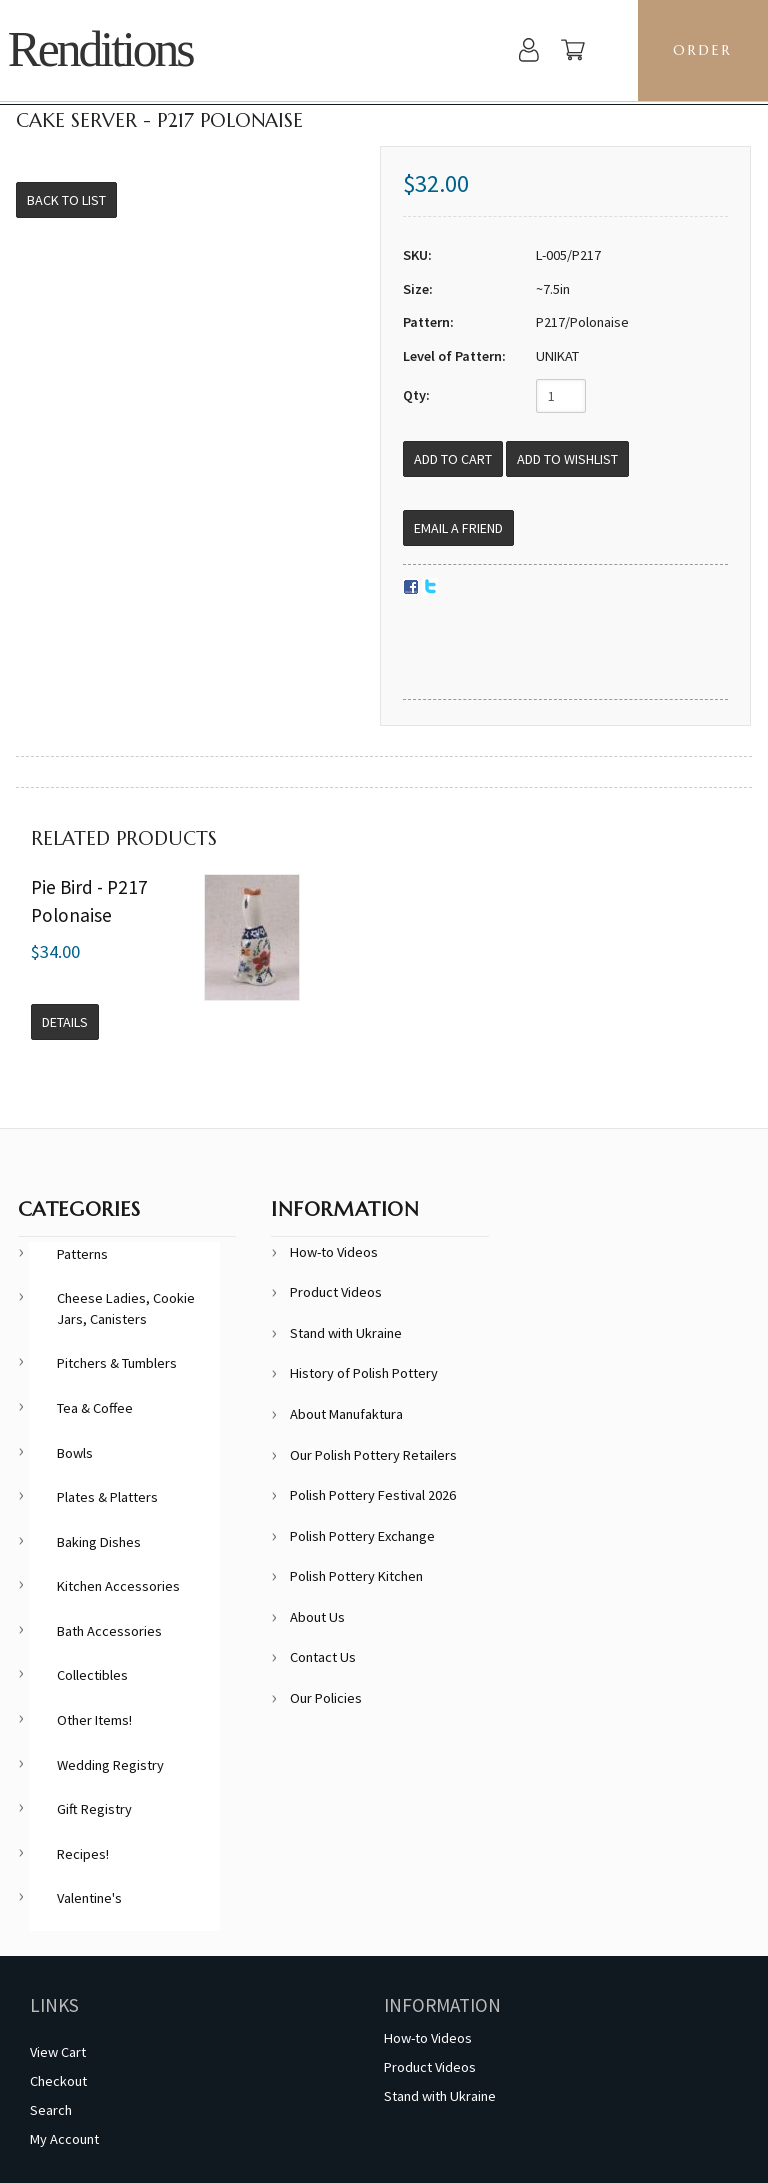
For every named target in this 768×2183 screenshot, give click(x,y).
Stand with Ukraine (346, 1333)
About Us (317, 1617)
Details (65, 1022)
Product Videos (336, 1292)
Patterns (82, 1254)
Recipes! (83, 1854)
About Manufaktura (346, 1414)
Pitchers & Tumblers (117, 1363)
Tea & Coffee (95, 1408)
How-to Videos (334, 1252)
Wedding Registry (110, 1765)
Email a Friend (458, 528)
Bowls (75, 1453)
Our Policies (326, 1698)
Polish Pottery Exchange (362, 1536)
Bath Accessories (109, 1631)
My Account (64, 2139)
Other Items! (94, 1720)
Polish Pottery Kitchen (356, 1576)
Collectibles (92, 1675)
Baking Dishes (99, 1542)
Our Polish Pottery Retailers (373, 1455)
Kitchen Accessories (118, 1586)
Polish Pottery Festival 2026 (373, 1495)
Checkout (58, 2081)
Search (51, 2110)
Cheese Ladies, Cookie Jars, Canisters (126, 1308)
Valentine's (89, 1898)
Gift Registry (94, 1809)
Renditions (100, 49)
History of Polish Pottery (364, 1373)
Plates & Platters (107, 1497)
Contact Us (323, 1657)
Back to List (66, 200)
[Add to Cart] (453, 459)
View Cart (58, 2052)
